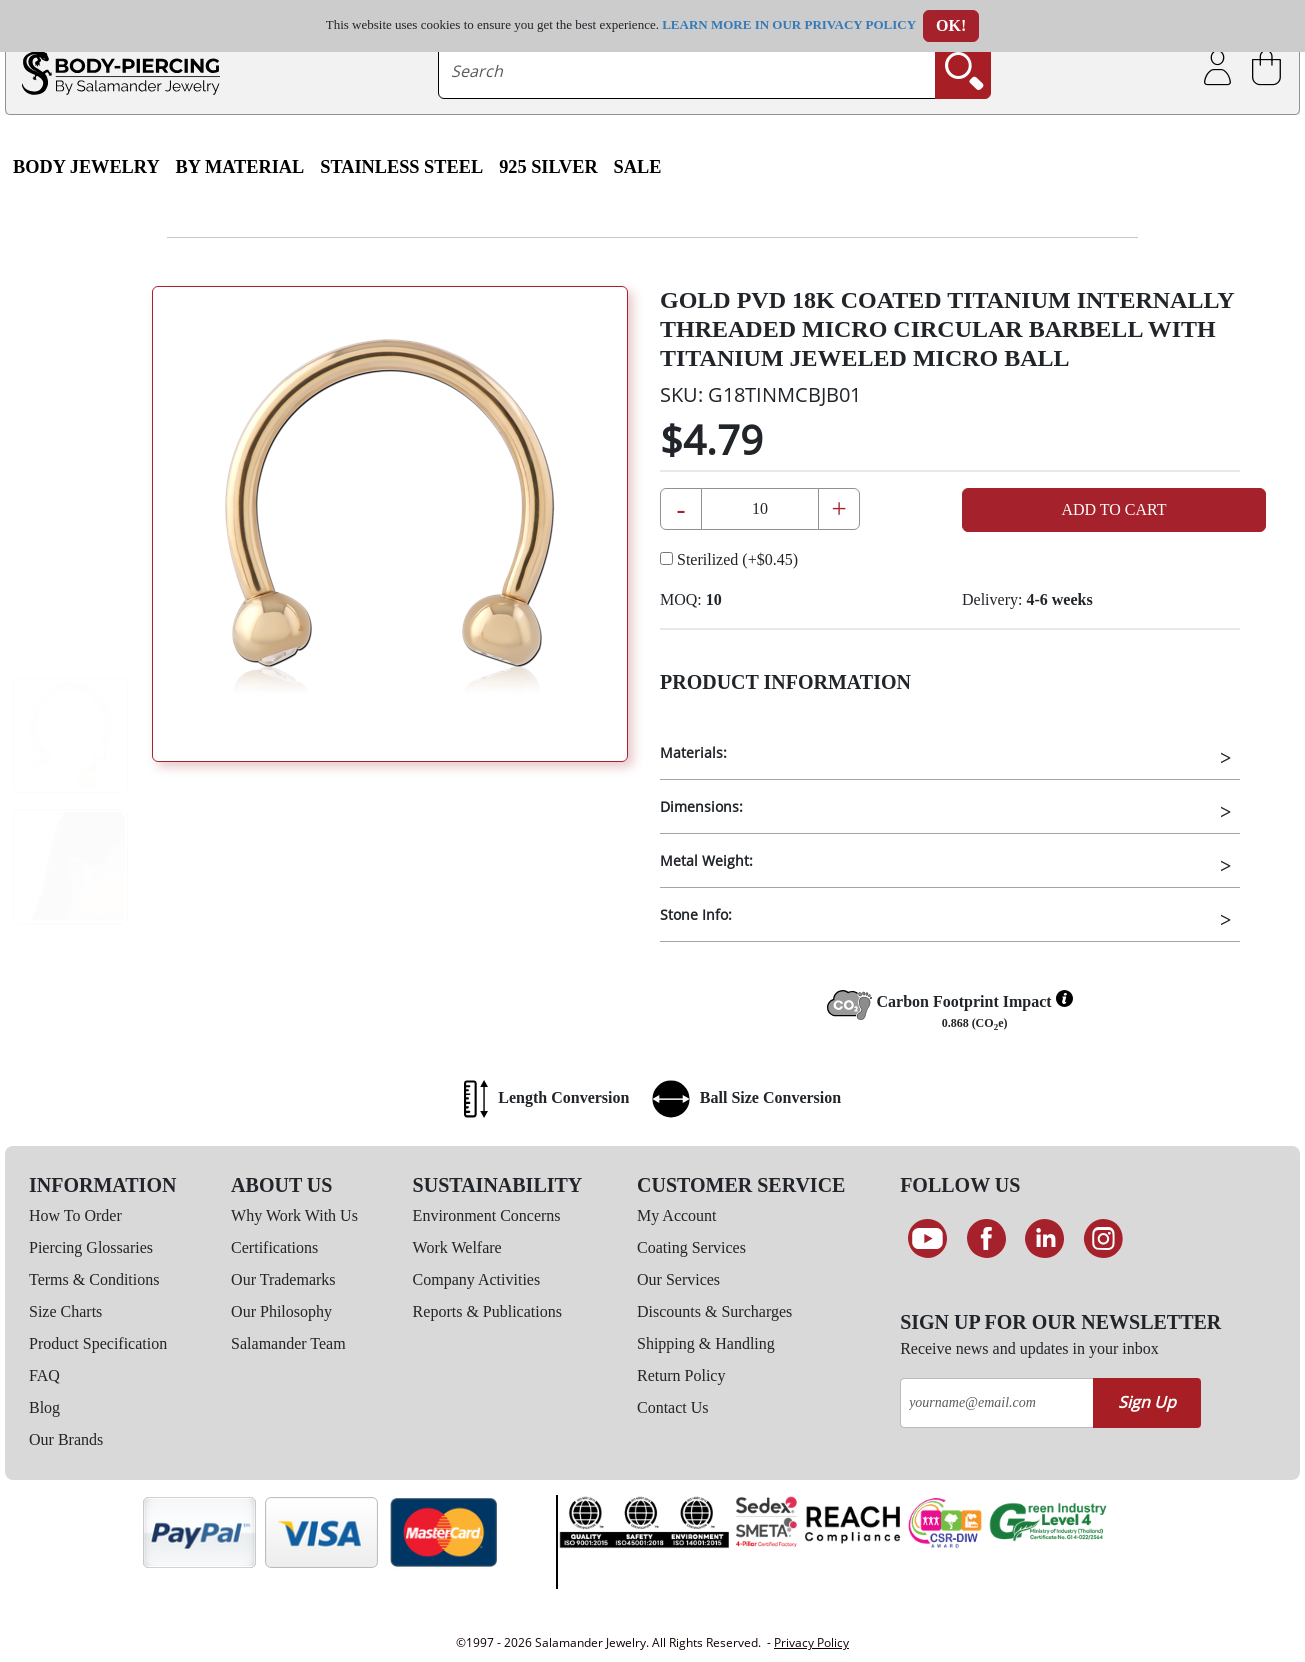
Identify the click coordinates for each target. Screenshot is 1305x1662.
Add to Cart (1113, 509)
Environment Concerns (487, 1215)
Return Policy (681, 1375)
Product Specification (98, 1343)
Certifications (274, 1247)
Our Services (678, 1279)
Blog (44, 1407)
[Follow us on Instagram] (1103, 1239)
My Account (677, 1215)
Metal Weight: (706, 860)
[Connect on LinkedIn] (1044, 1239)
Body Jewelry (86, 167)
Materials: (693, 752)
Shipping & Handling (706, 1343)
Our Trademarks (283, 1279)
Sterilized (729, 559)
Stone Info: (696, 914)
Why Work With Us (294, 1215)
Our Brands (66, 1439)
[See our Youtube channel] (927, 1239)
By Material (240, 167)
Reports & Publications (487, 1311)
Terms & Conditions (94, 1279)
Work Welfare (457, 1247)
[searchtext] (686, 71)
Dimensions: (701, 806)
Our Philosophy (281, 1311)
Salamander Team (288, 1343)
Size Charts (65, 1311)
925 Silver (548, 167)
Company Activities (477, 1279)
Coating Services (691, 1247)
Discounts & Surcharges (714, 1311)
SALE (638, 167)
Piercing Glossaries (91, 1247)
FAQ (44, 1375)
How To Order (75, 1215)
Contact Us (673, 1407)
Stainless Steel (401, 167)
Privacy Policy (811, 1642)
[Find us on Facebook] (986, 1239)
